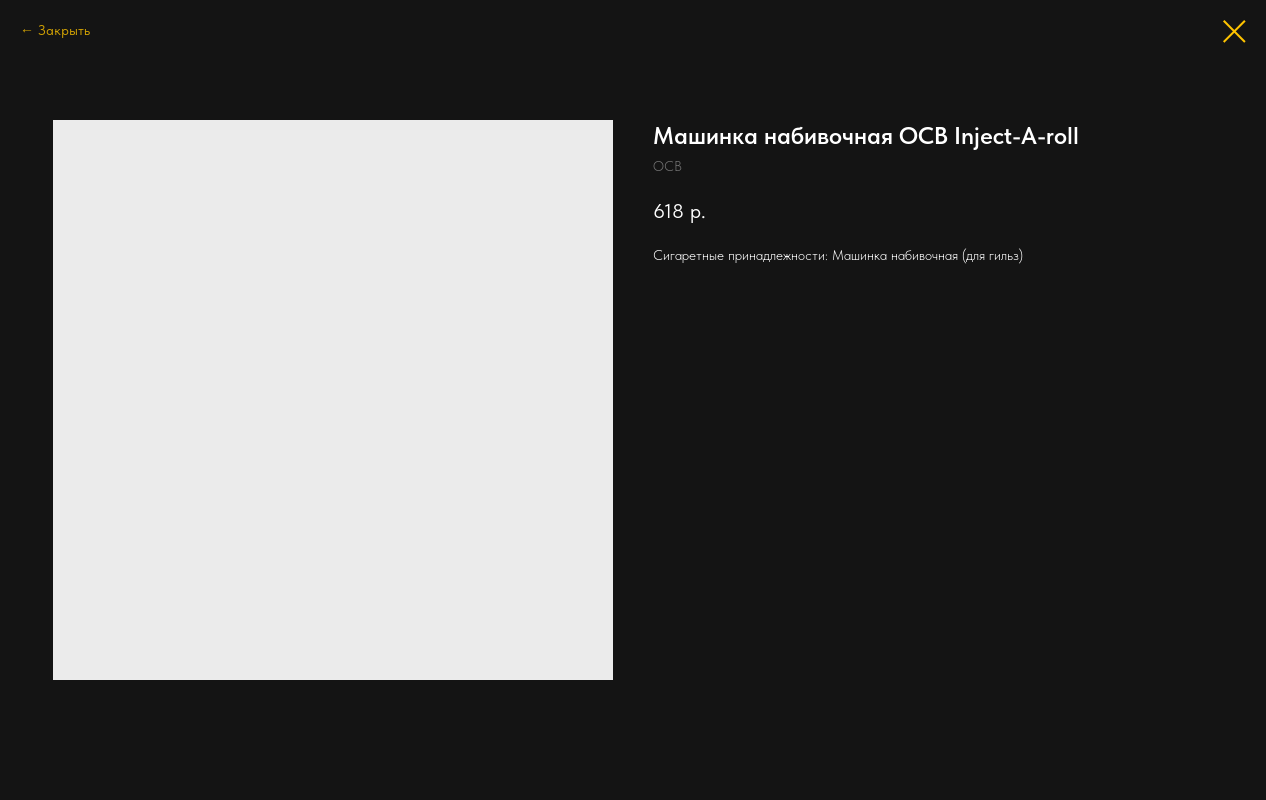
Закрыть (64, 30)
